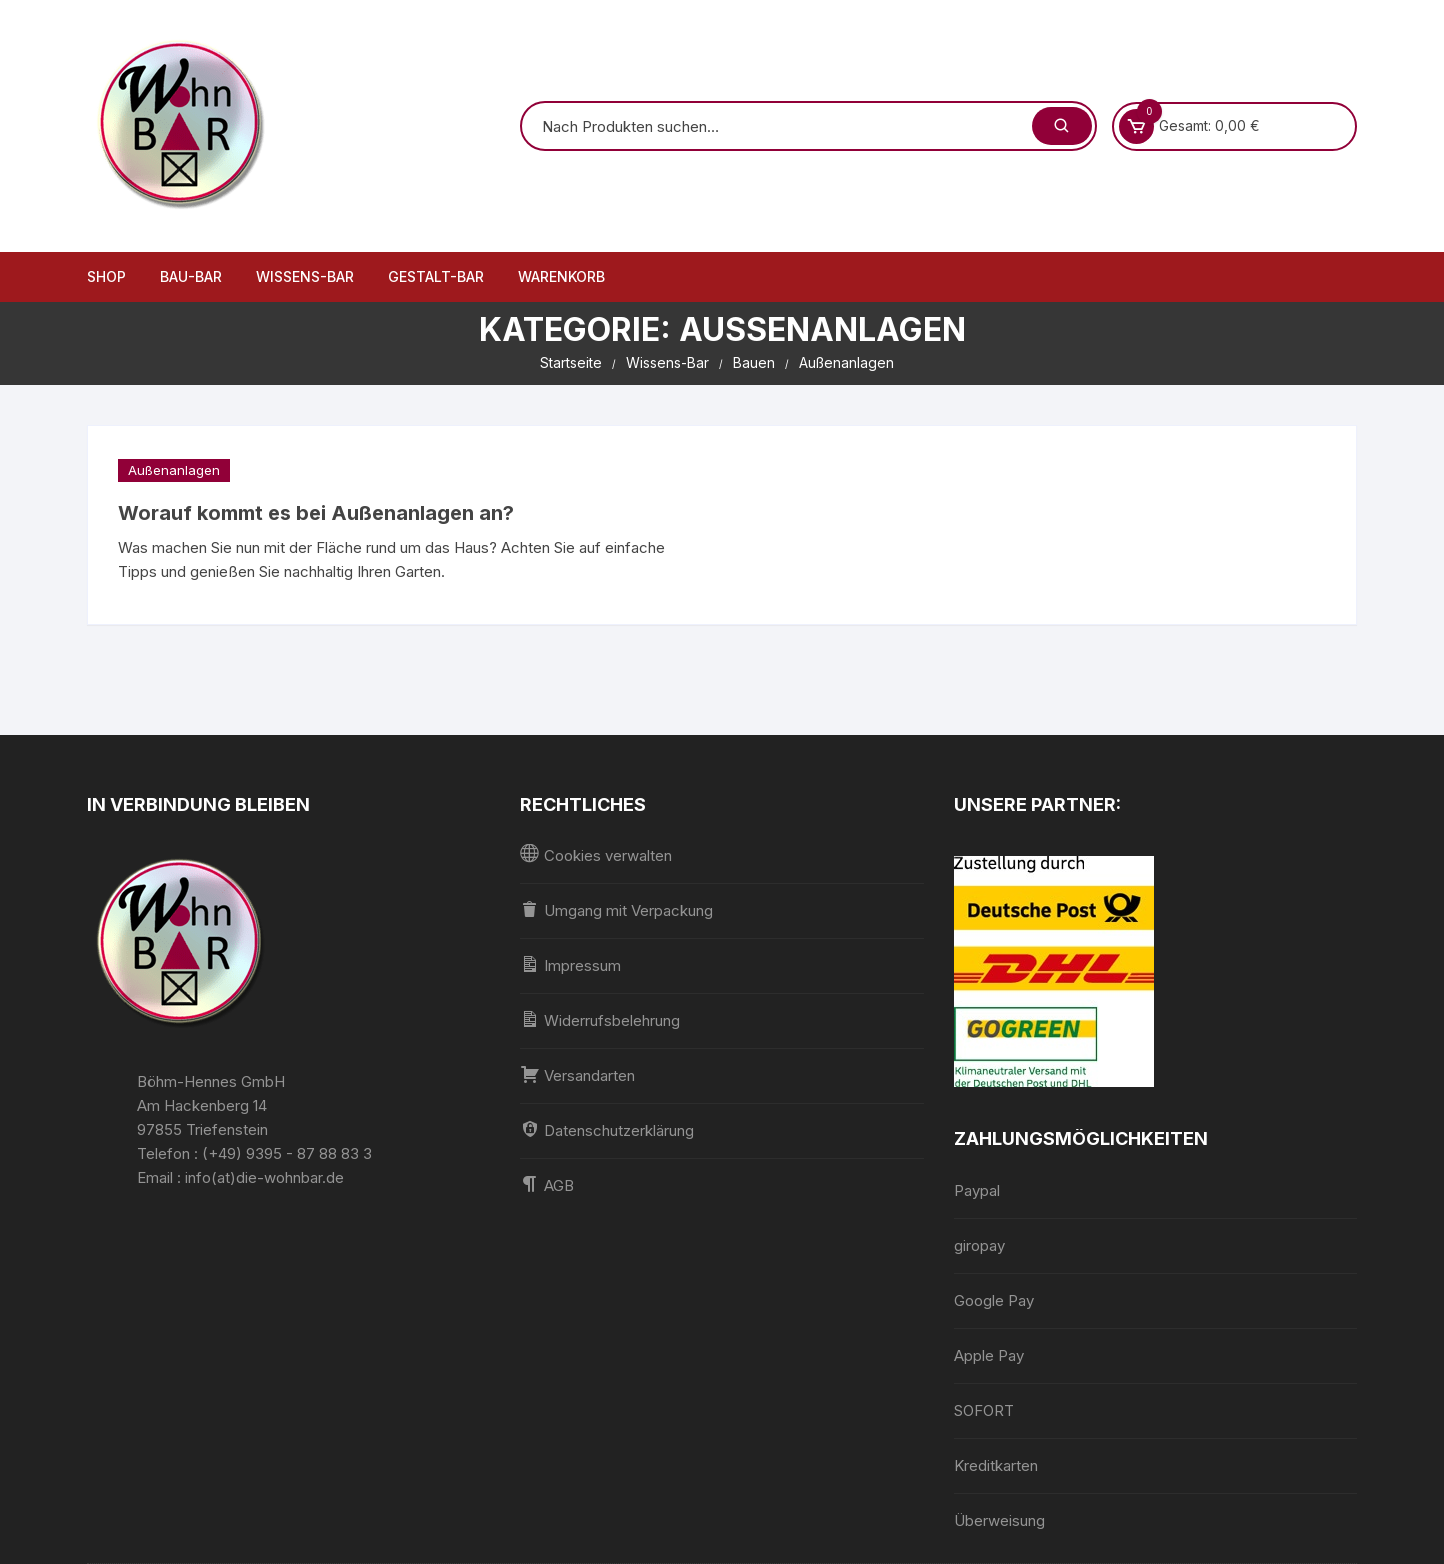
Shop (106, 276)
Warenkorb (561, 276)
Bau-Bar (191, 276)
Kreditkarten (996, 1465)
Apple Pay (989, 1355)
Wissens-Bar (305, 276)
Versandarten (577, 1074)
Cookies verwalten (596, 854)
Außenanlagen (174, 470)
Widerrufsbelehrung (600, 1019)
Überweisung (999, 1520)
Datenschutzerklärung (607, 1129)
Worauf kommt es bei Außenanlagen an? (316, 513)
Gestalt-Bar (436, 276)
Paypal (977, 1190)
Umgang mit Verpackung (616, 909)
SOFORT (984, 1410)
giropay (979, 1245)
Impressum (570, 964)
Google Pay (994, 1300)
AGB (547, 1184)
